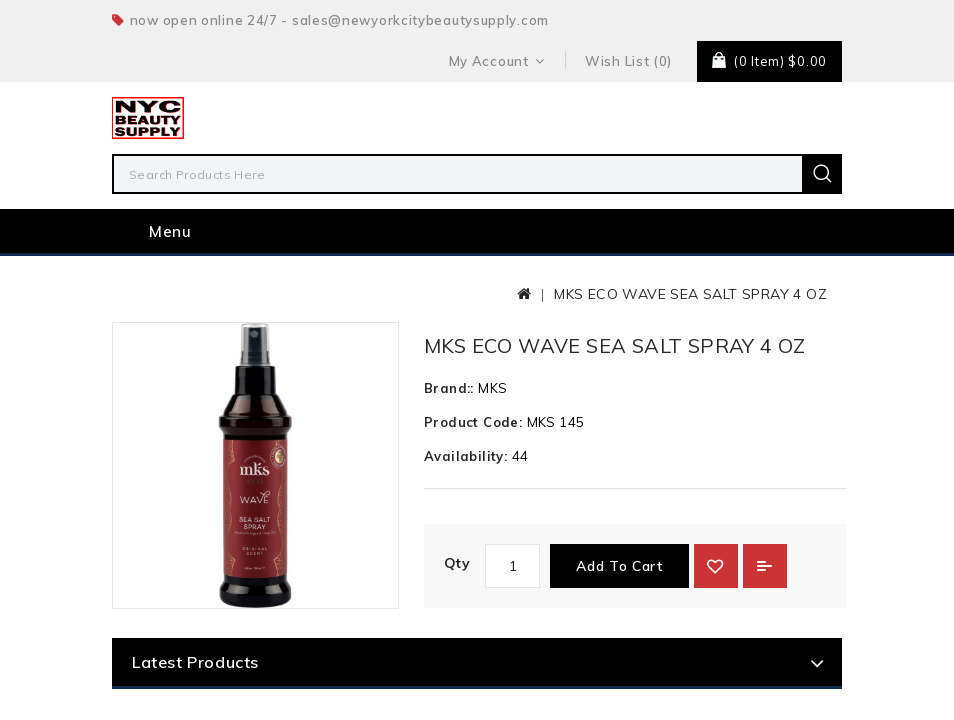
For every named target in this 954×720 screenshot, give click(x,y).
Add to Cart (619, 603)
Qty (457, 600)
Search (822, 174)
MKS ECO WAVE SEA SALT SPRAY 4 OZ (690, 331)
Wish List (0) (628, 61)
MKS (492, 425)
